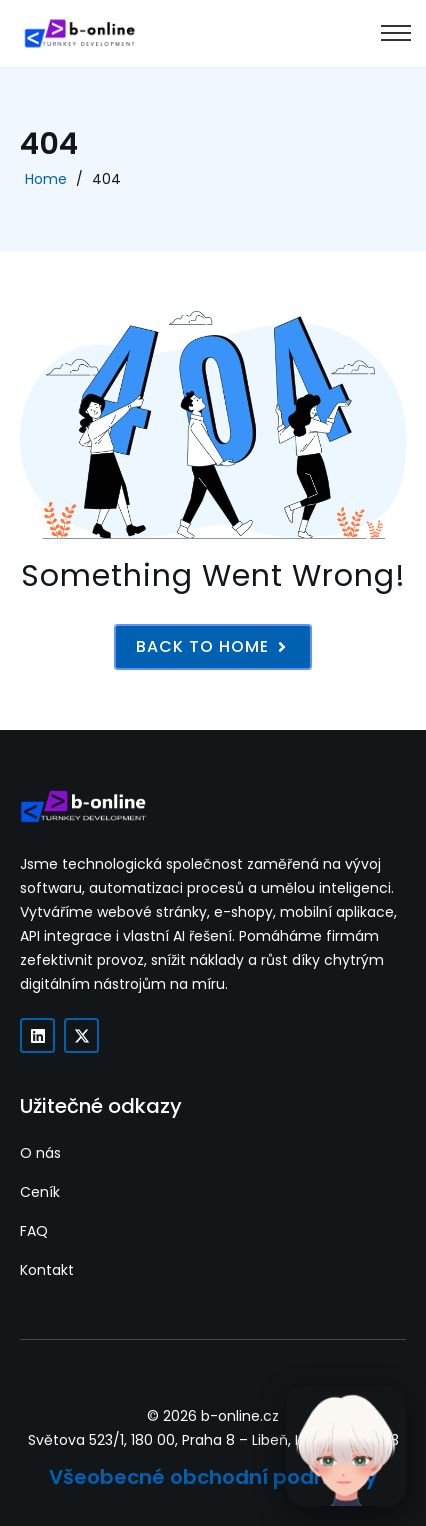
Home (46, 179)
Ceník (40, 1192)
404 (106, 179)
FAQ (34, 1231)
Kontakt (47, 1270)
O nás (40, 1153)
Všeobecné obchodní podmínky (213, 1477)
